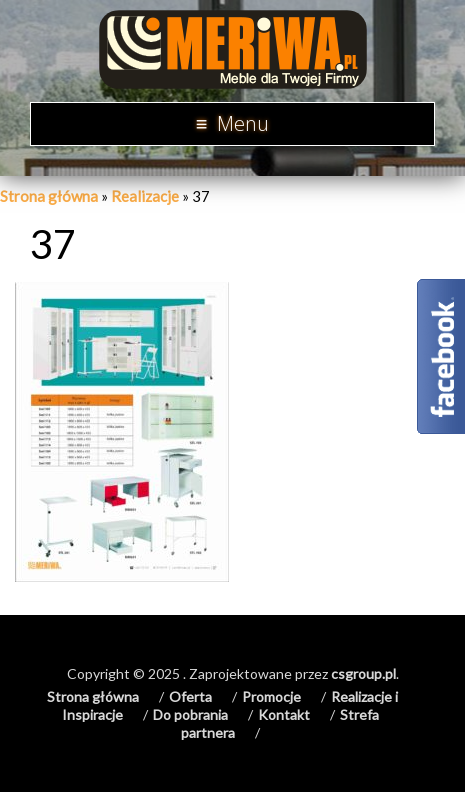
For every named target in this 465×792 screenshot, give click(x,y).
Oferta (190, 696)
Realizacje (145, 196)
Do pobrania (190, 714)
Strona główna (49, 196)
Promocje (271, 696)
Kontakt (284, 714)
